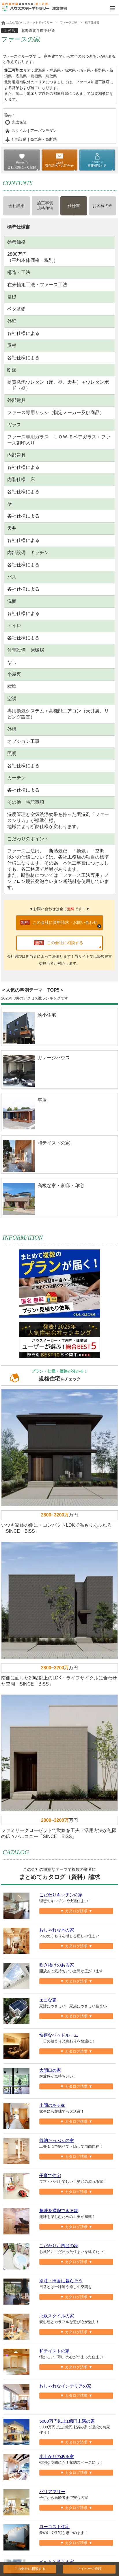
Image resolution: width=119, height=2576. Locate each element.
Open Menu (113, 8)
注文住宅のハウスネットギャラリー (27, 22)
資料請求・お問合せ (59, 165)
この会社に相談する (29, 2569)
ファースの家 (68, 22)
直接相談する (97, 164)
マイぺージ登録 (89, 2569)
